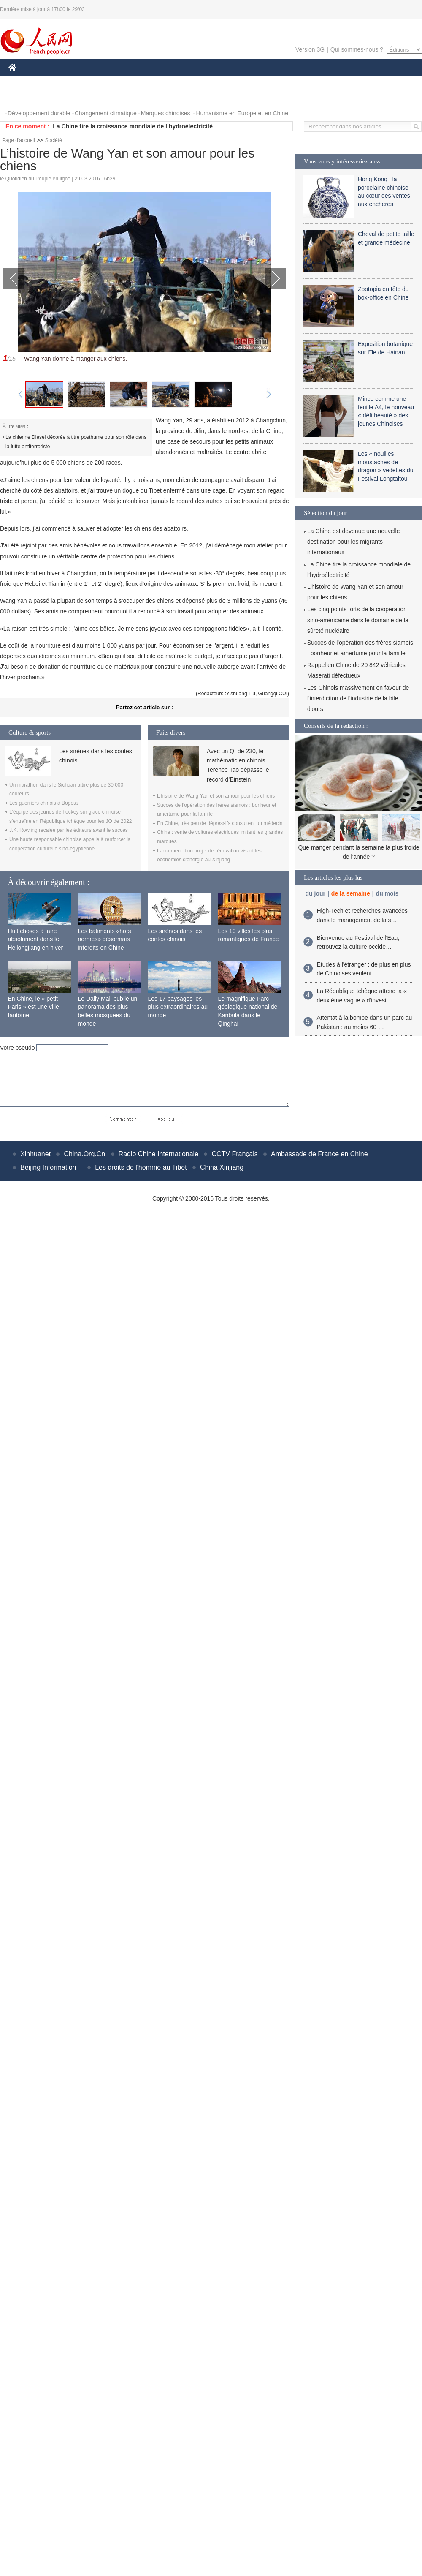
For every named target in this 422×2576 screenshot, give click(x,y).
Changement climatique (106, 113)
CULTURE (208, 79)
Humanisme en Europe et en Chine (242, 113)
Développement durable (39, 113)
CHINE (23, 79)
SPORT (333, 79)
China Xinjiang (221, 1167)
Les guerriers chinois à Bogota (43, 803)
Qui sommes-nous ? (356, 49)
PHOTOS (26, 96)
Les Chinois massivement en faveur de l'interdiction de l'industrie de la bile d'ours (358, 698)
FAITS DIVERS (254, 79)
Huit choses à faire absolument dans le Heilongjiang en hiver (35, 939)
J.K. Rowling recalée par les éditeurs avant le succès (68, 830)
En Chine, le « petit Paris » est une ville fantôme (33, 1006)
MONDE (98, 79)
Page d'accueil (18, 140)
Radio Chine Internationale (158, 1153)
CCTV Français (234, 1153)
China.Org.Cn (84, 1153)
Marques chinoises (165, 113)
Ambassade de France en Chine (319, 1153)
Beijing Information (48, 1167)
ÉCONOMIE (59, 79)
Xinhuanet (35, 1153)
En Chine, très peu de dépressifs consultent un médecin (220, 823)
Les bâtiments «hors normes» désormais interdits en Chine (104, 939)
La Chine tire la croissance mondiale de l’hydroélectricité (133, 126)
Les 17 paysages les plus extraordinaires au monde (178, 1006)
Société (53, 140)
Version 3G (310, 49)
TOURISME (369, 79)
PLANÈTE (300, 79)
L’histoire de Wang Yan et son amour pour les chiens (216, 796)
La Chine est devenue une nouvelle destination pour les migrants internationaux (353, 542)
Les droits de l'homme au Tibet (141, 1167)
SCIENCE (171, 79)
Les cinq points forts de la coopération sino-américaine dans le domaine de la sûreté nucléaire (357, 620)
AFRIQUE (133, 79)
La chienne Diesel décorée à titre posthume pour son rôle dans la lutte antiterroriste (75, 441)
